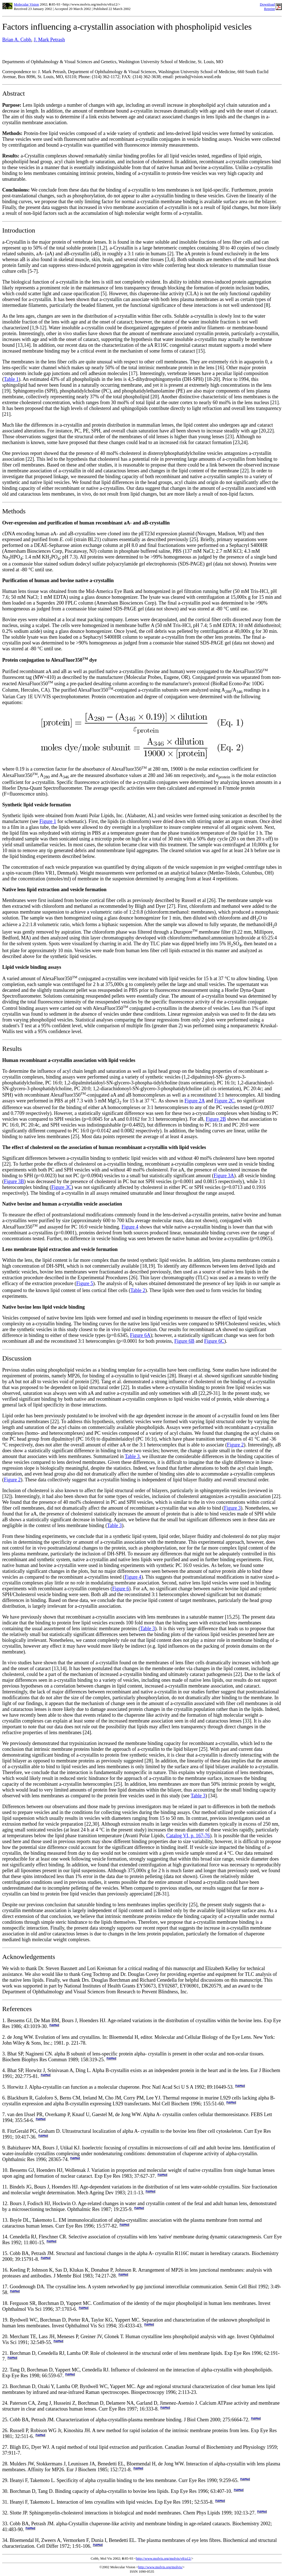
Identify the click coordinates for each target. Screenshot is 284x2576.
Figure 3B (14, 1181)
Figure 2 (235, 1445)
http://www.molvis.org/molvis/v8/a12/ (163, 2558)
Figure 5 (84, 1283)
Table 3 (132, 1456)
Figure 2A (194, 1101)
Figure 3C (61, 1187)
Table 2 (137, 1290)
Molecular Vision (26, 4)
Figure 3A (224, 1175)
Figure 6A (140, 1335)
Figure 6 (120, 1588)
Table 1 (11, 379)
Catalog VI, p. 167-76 (188, 1835)
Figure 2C (224, 1101)
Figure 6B (184, 1341)
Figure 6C (214, 1341)
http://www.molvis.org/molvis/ (160, 2567)
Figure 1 (47, 821)
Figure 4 (129, 1227)
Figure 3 (232, 1508)
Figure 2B (216, 1119)
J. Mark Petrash (49, 39)
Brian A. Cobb (16, 39)
